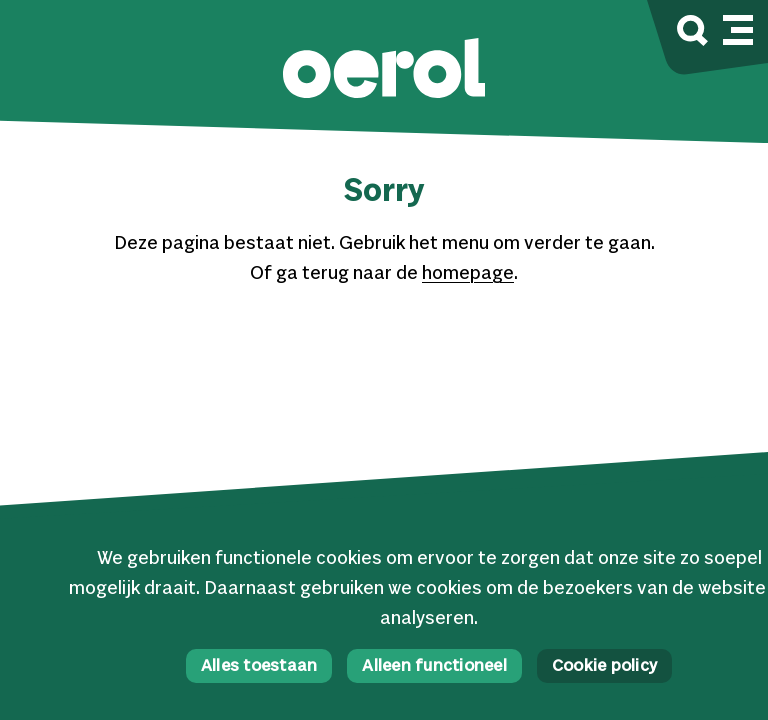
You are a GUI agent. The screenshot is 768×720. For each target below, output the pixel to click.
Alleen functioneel (434, 666)
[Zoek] (692, 33)
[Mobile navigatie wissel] (738, 27)
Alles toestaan (259, 666)
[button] (384, 70)
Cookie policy (604, 666)
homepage (468, 274)
